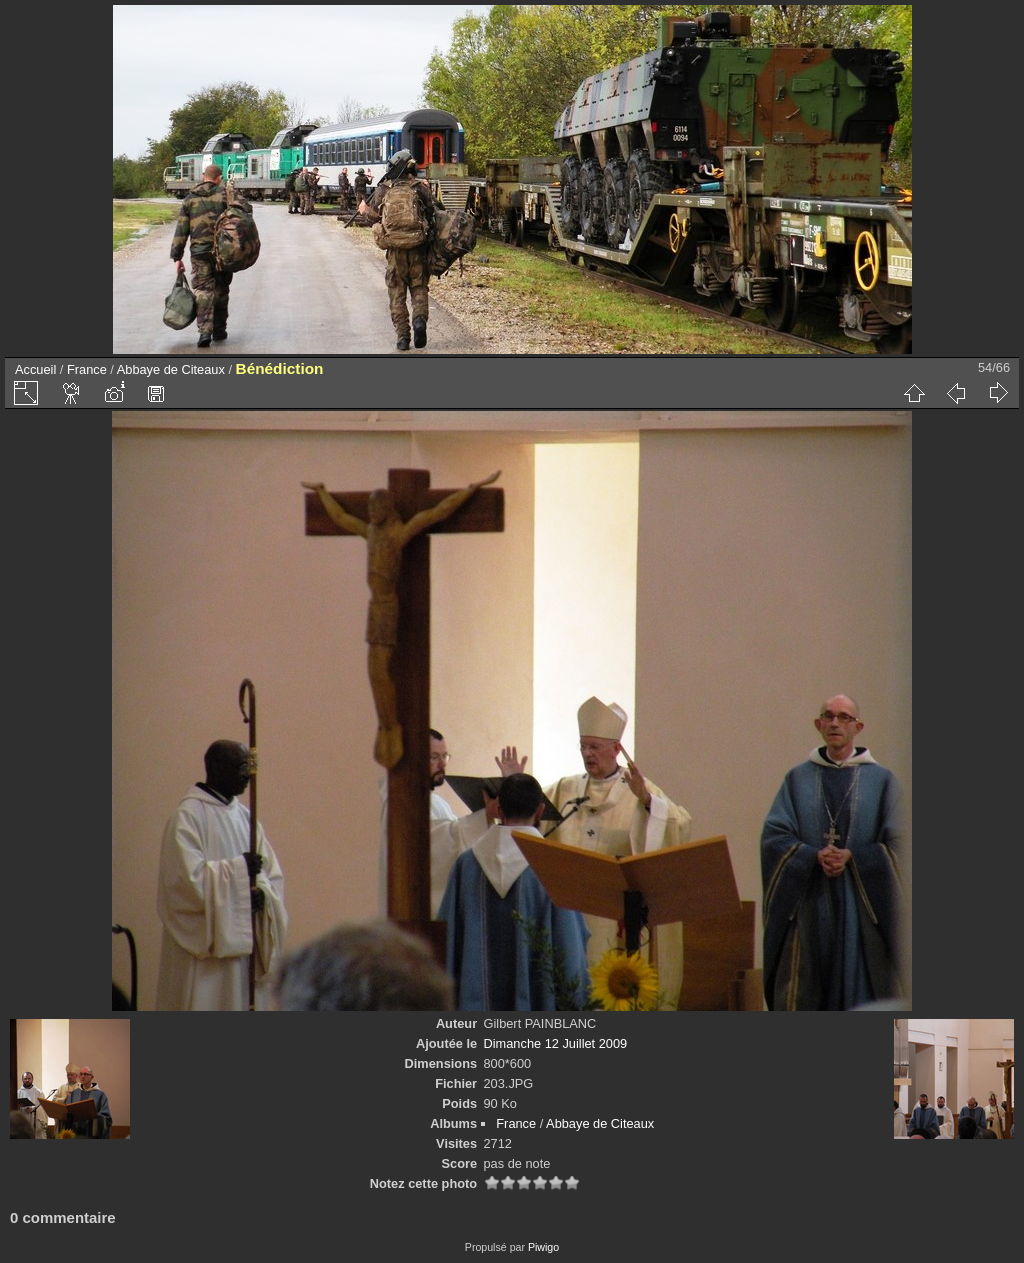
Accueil (35, 369)
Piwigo (543, 1247)
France (87, 369)
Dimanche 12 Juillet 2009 (556, 1043)
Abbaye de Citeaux (171, 369)
